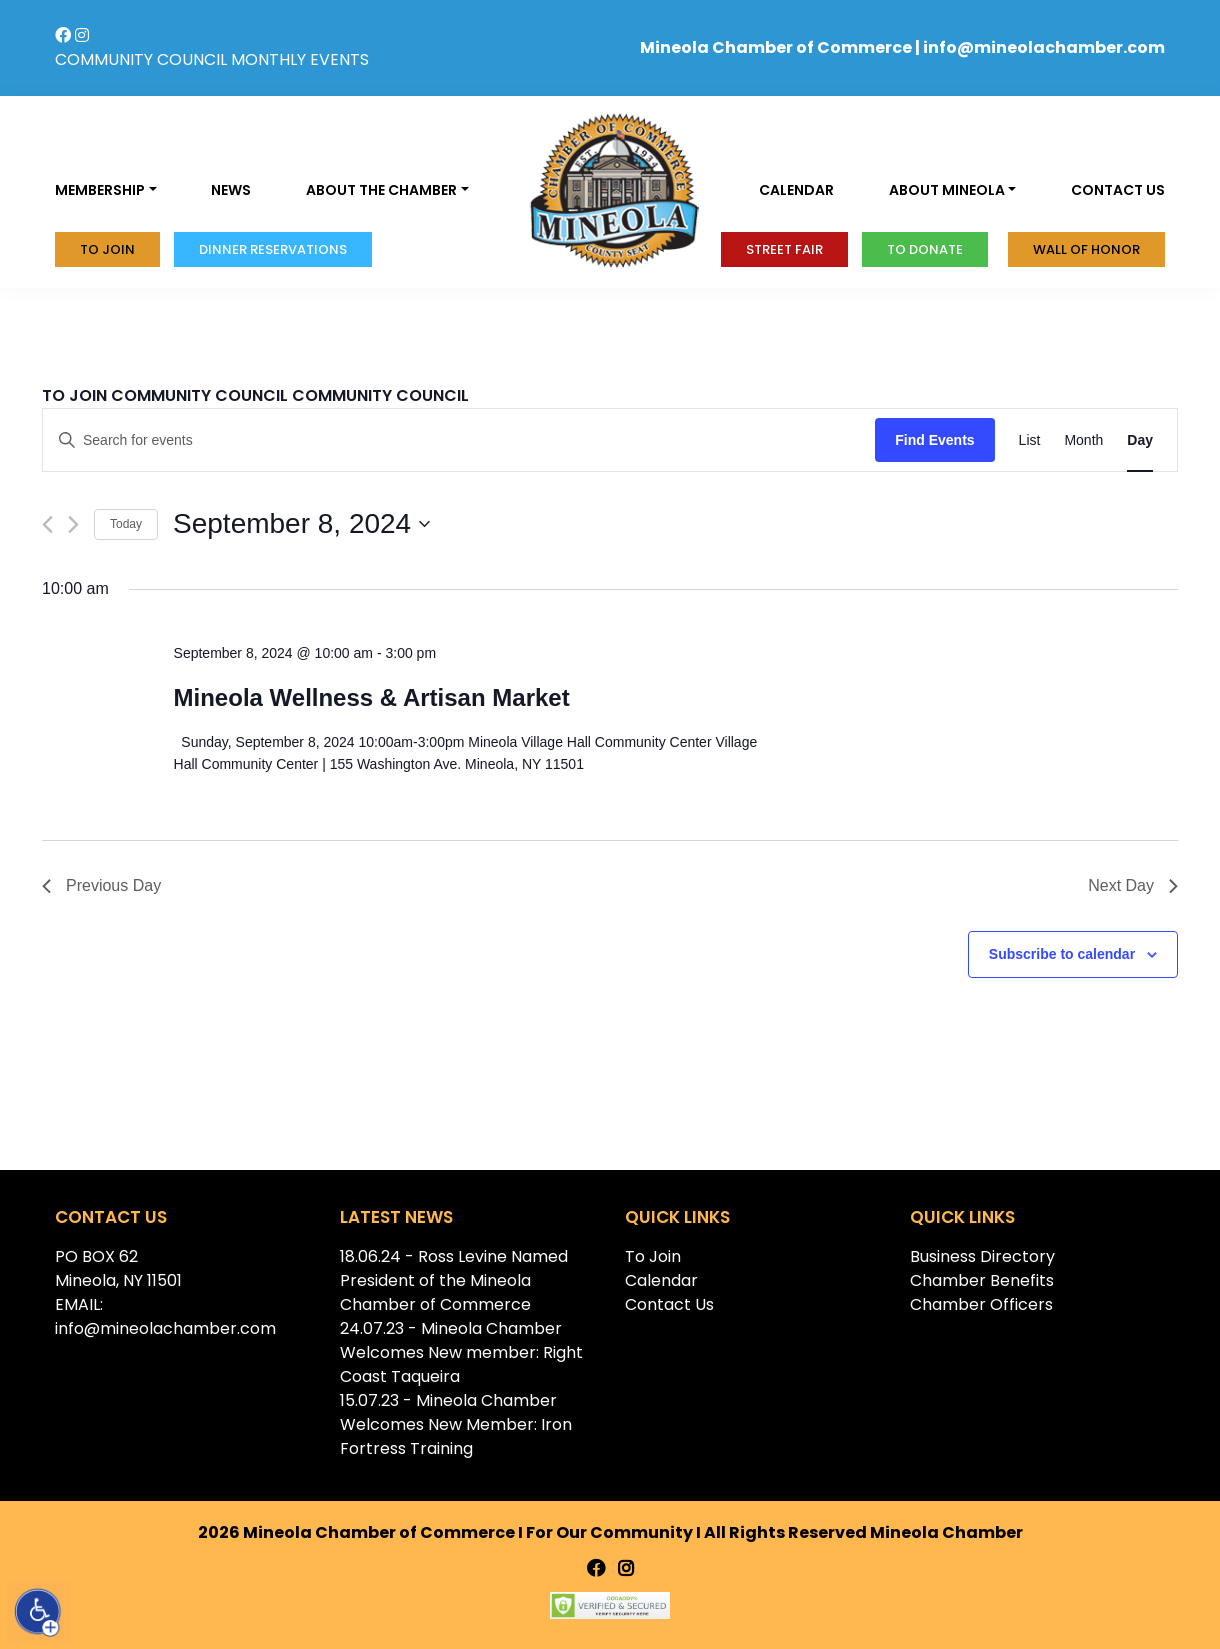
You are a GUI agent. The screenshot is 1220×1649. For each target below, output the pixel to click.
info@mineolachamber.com (1044, 47)
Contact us (1118, 190)
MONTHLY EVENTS (300, 59)
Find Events (934, 440)
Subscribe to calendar (1062, 954)
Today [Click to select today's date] (126, 524)
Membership (100, 190)
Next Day (1133, 885)
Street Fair (784, 249)
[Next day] (73, 524)
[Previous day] (47, 524)
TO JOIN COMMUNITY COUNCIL (165, 395)
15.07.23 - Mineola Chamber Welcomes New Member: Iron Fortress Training (456, 1424)
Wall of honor (1086, 249)
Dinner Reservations (273, 249)
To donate (925, 249)
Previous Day (101, 885)
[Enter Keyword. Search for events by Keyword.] (459, 440)
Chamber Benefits (982, 1280)
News (231, 190)
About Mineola (947, 190)
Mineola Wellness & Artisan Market (372, 697)
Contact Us (669, 1304)
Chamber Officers (981, 1304)
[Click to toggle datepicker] (301, 524)
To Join (107, 249)
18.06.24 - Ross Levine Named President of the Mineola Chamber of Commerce (454, 1280)
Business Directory (982, 1256)
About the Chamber (381, 190)
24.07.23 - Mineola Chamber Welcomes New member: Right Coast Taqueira (461, 1352)
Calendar (796, 190)
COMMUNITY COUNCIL (141, 59)
